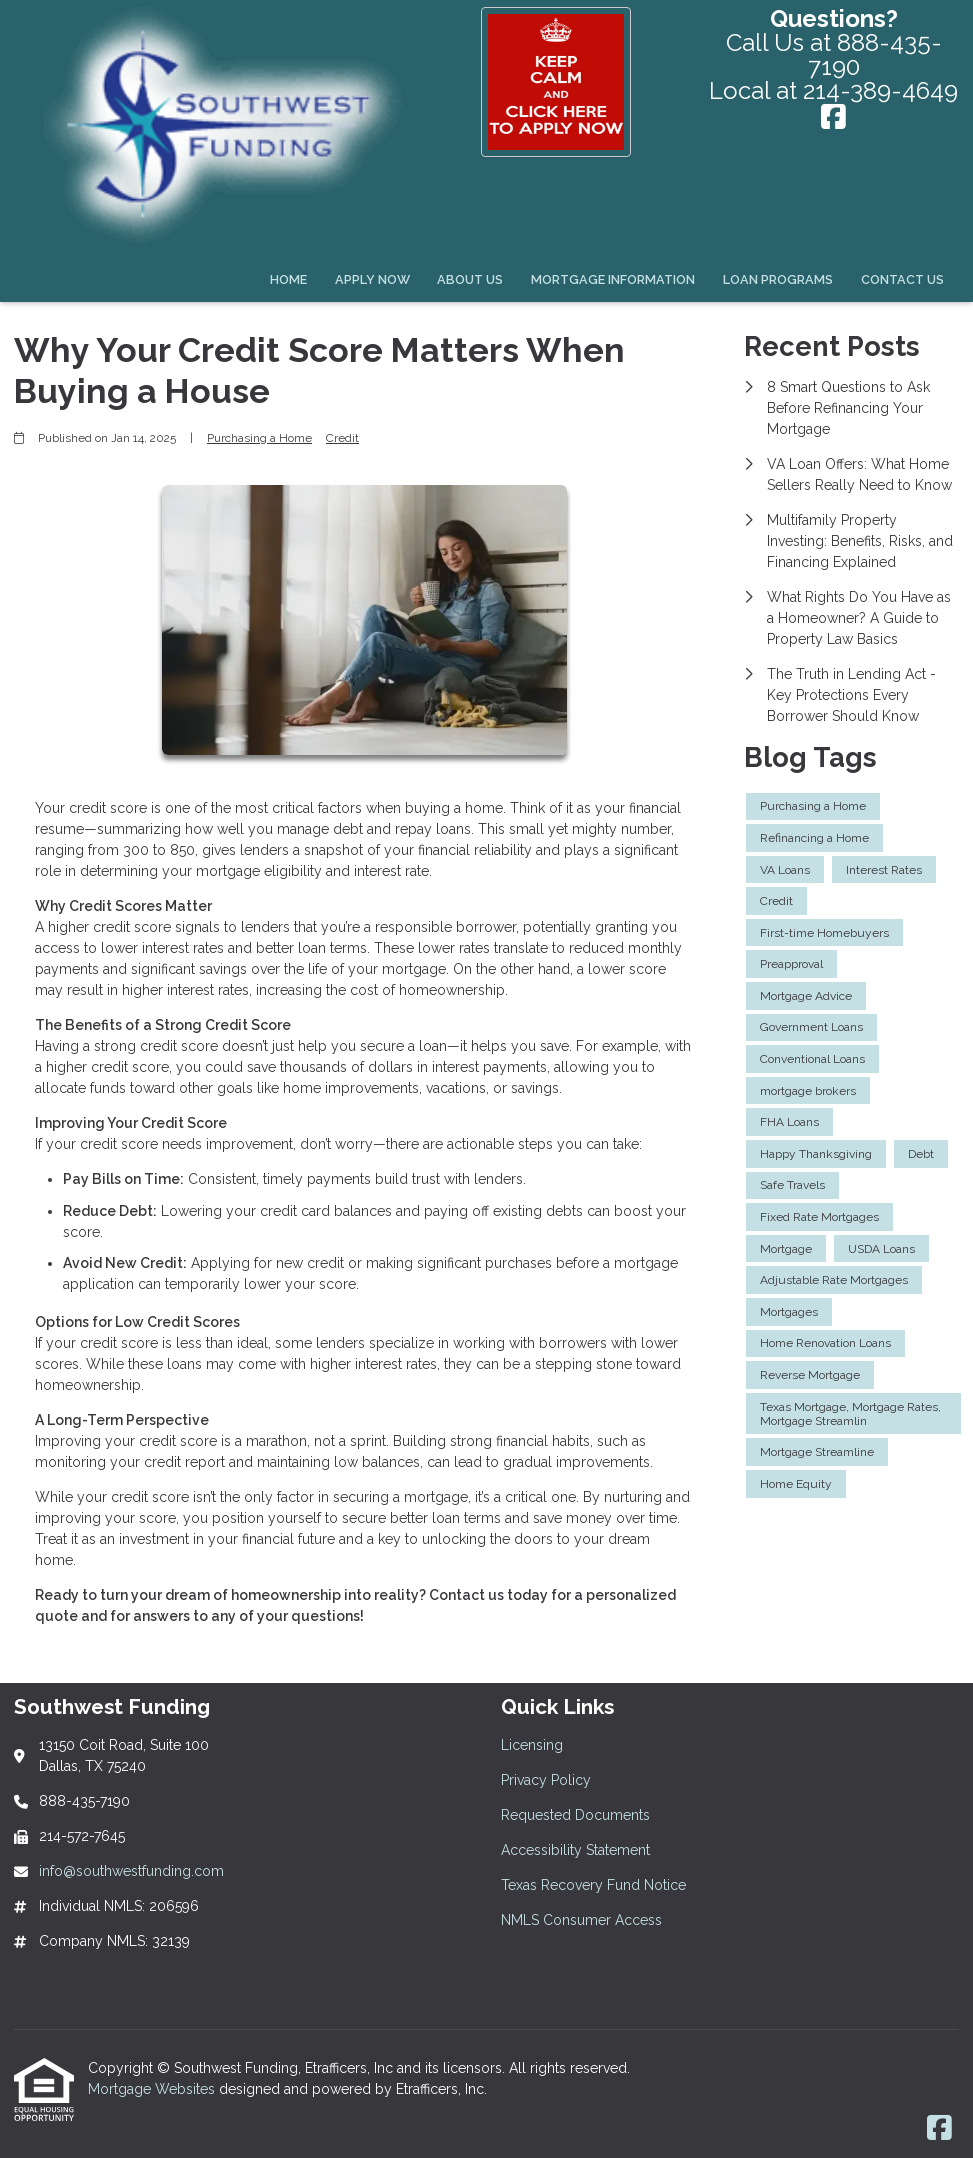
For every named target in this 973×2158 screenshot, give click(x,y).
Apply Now (372, 279)
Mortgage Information (613, 279)
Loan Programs (778, 279)
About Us (470, 279)
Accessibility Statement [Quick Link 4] (575, 1850)
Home (288, 279)
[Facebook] (833, 118)
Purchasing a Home (259, 438)
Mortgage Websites (153, 2089)
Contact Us (902, 279)
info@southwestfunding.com (131, 1871)
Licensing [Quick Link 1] (532, 1745)
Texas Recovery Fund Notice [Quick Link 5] (593, 1885)
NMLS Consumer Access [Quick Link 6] (581, 1920)
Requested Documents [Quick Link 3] (575, 1815)
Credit (342, 438)
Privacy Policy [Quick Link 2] (546, 1780)
